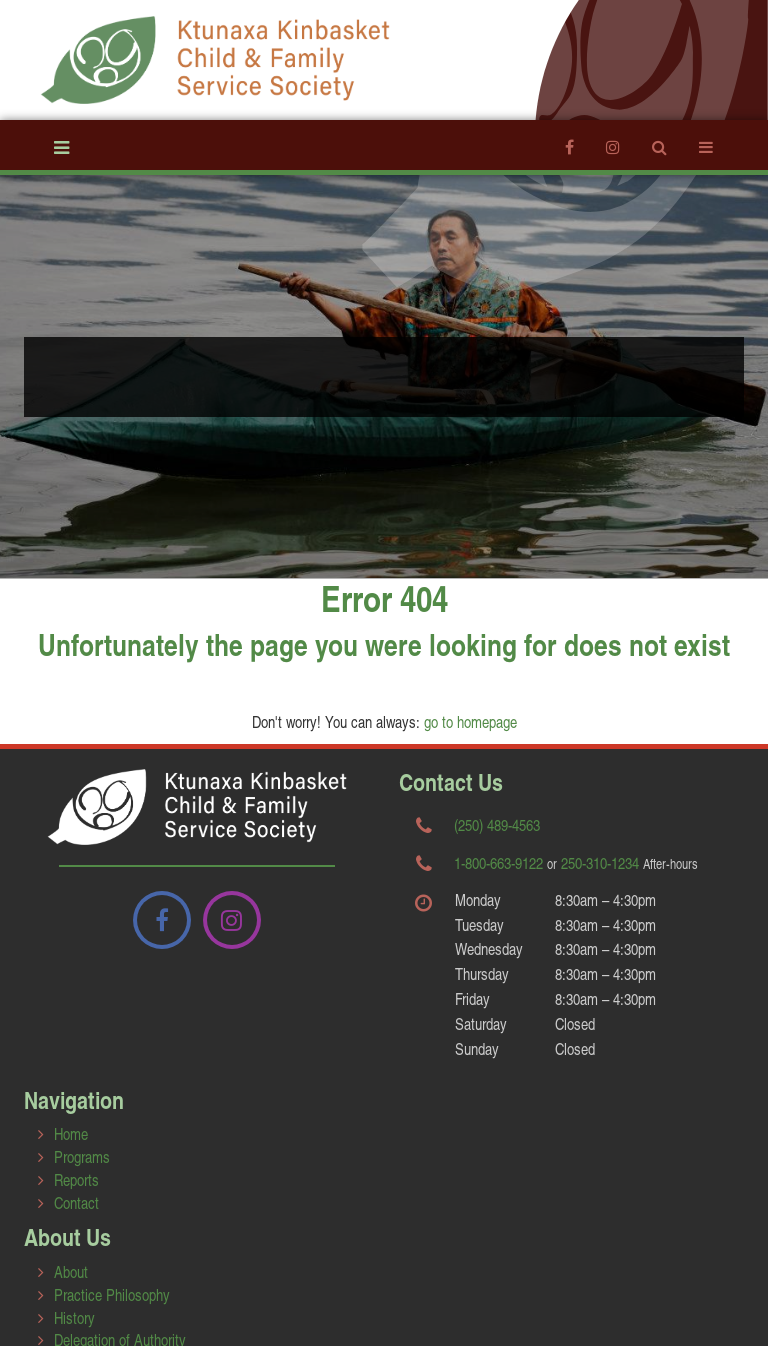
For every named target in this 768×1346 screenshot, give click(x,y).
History (74, 1317)
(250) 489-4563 (497, 824)
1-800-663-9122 (498, 862)
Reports (76, 1179)
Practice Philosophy (112, 1294)
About (71, 1271)
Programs (82, 1156)
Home (71, 1133)
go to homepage (470, 721)
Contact (76, 1202)
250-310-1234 (600, 862)
